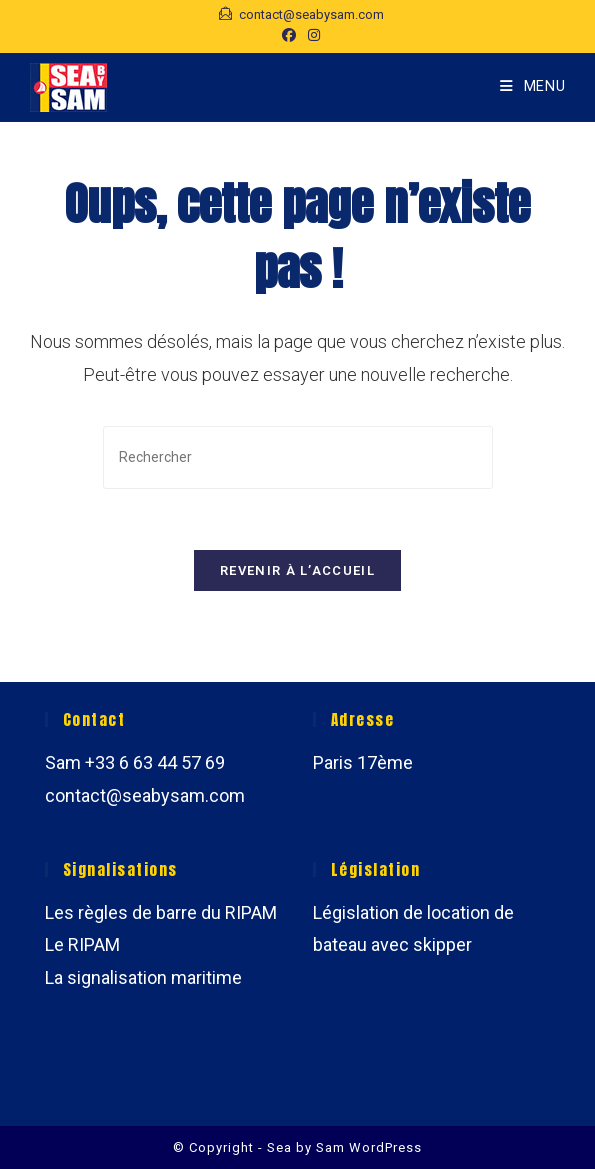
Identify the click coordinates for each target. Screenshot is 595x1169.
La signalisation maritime (143, 977)
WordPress (385, 1147)
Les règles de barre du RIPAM (161, 912)
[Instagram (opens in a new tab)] (311, 35)
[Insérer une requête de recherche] (298, 457)
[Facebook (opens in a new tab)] (289, 35)
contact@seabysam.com (145, 795)
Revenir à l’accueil (297, 570)
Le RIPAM (82, 944)
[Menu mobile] (533, 86)
